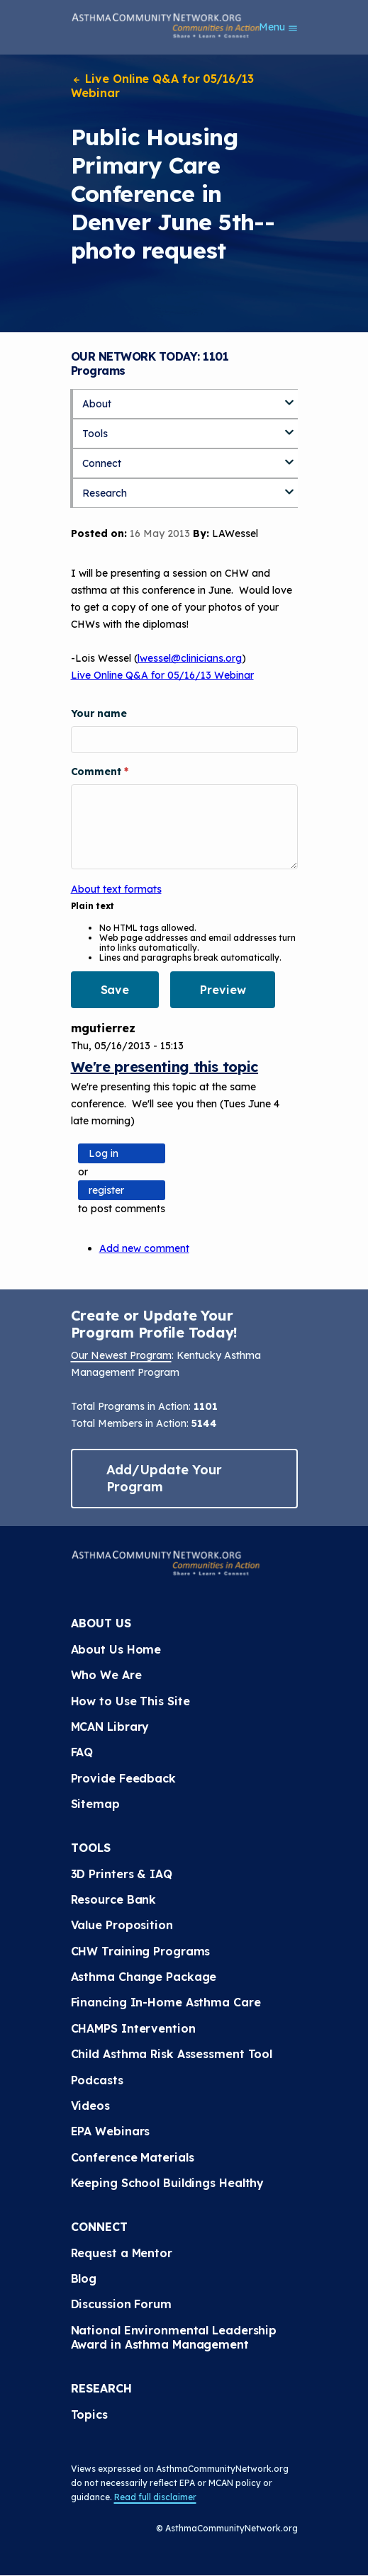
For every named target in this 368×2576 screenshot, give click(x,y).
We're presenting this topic (165, 1066)
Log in (103, 1153)
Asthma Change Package (144, 1977)
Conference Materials (132, 2157)
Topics (89, 2414)
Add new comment (144, 1248)
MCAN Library (110, 1726)
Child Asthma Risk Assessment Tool (172, 2054)
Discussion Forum (121, 2304)
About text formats (116, 889)
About (96, 403)
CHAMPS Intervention (133, 2028)
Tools (95, 433)
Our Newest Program (121, 1355)
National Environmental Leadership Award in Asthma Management (176, 2337)
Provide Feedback (123, 1778)
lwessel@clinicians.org (190, 658)
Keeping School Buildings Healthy (167, 2183)
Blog (84, 2278)
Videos (90, 2105)
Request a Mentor (121, 2253)
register (106, 1190)
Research (104, 493)
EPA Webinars (110, 2131)
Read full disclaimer (155, 2497)
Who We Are (106, 1675)
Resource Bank (114, 1899)
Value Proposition (122, 1925)
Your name (99, 713)
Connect (101, 463)
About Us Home (116, 1649)
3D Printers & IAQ (121, 1874)
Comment (97, 771)
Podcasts (97, 2080)
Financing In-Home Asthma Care (166, 2002)
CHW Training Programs (141, 1951)
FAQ (82, 1752)
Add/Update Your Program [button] (164, 1478)
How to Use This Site (130, 1701)
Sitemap (95, 1804)
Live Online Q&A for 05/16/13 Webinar (162, 86)
